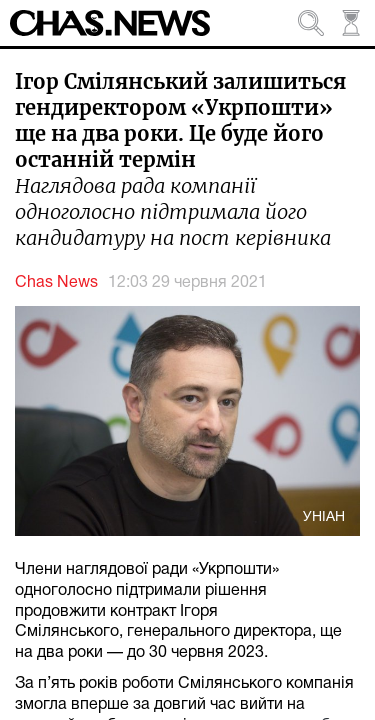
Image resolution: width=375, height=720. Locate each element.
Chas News (56, 283)
